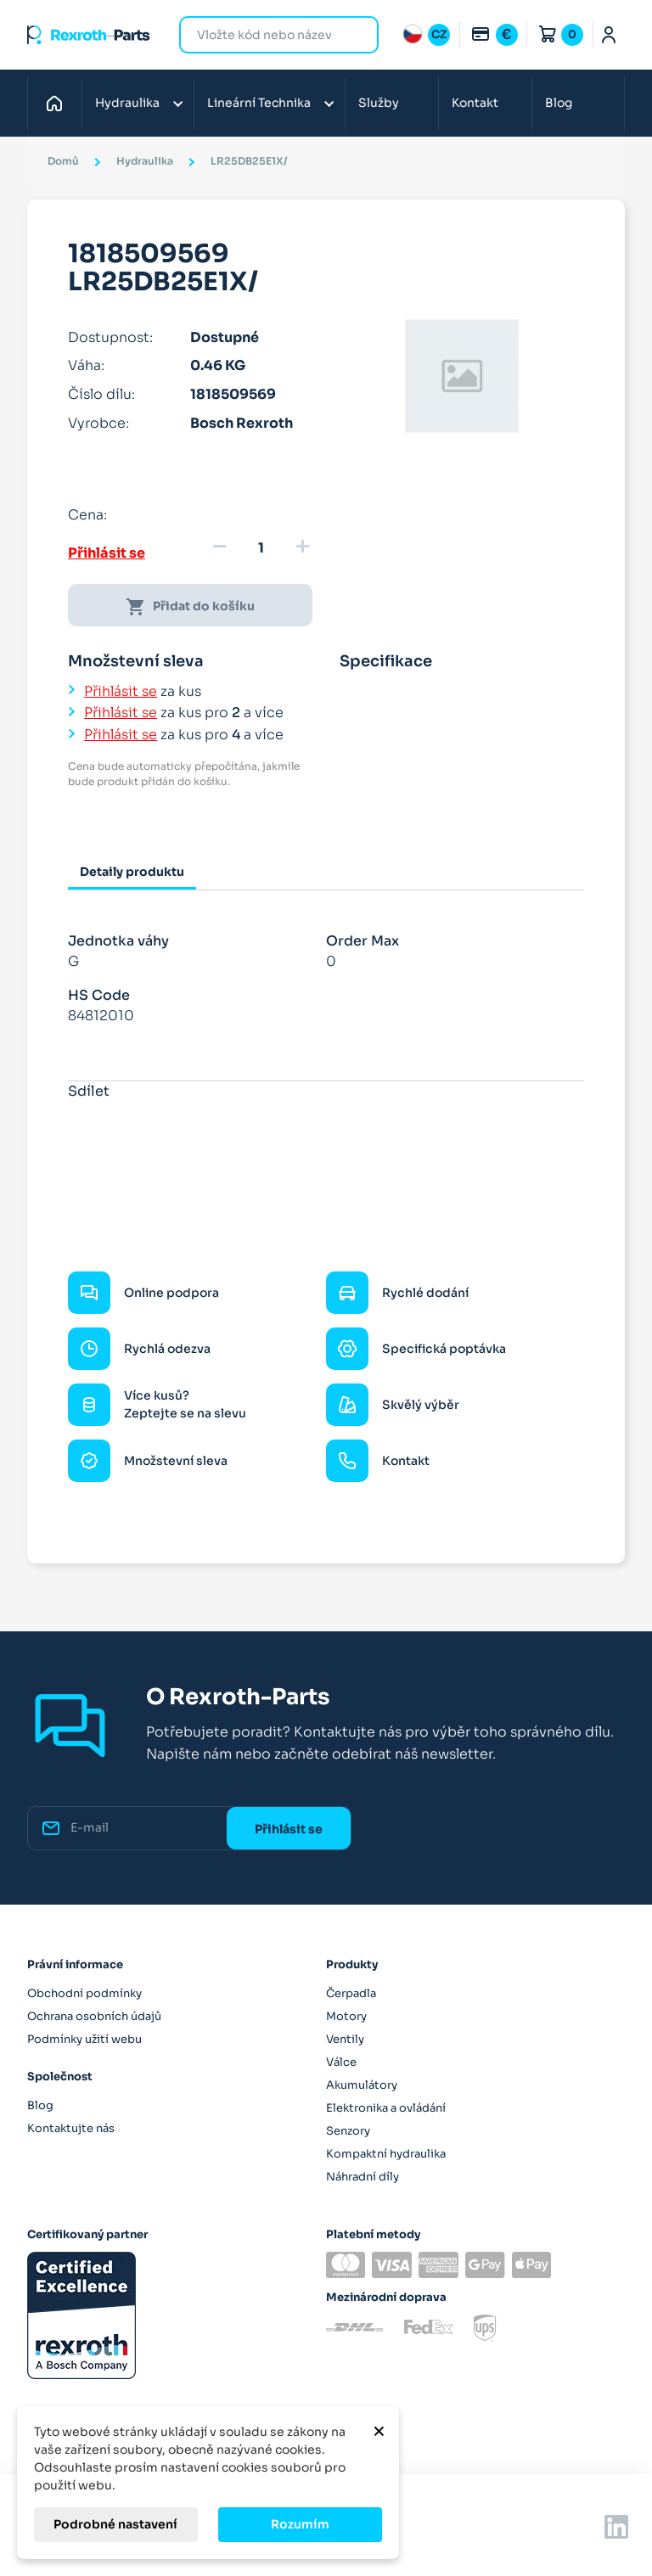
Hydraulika (127, 102)
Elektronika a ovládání (386, 2108)
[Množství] (260, 548)
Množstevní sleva (176, 1460)
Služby (378, 102)
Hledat (355, 34)
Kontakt (475, 102)
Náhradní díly (362, 2176)
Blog (558, 102)
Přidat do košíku (190, 607)
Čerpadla (351, 1993)
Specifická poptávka (444, 1348)
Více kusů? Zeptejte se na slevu (185, 1404)
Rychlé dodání (425, 1292)
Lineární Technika (259, 102)
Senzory (348, 2131)
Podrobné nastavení (115, 2524)
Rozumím (300, 2524)
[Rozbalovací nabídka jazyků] (426, 35)
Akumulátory (361, 2085)
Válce (341, 2062)
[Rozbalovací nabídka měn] (494, 35)
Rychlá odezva (167, 1348)
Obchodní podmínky (84, 1993)
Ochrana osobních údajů (94, 2016)
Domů (59, 102)
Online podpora (171, 1292)
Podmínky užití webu (84, 2039)
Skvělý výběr (420, 1404)
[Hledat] (266, 35)
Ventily (345, 2039)
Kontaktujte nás (71, 2128)
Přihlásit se (106, 553)
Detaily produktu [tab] (132, 871)
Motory (346, 2016)
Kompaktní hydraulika (386, 2154)
